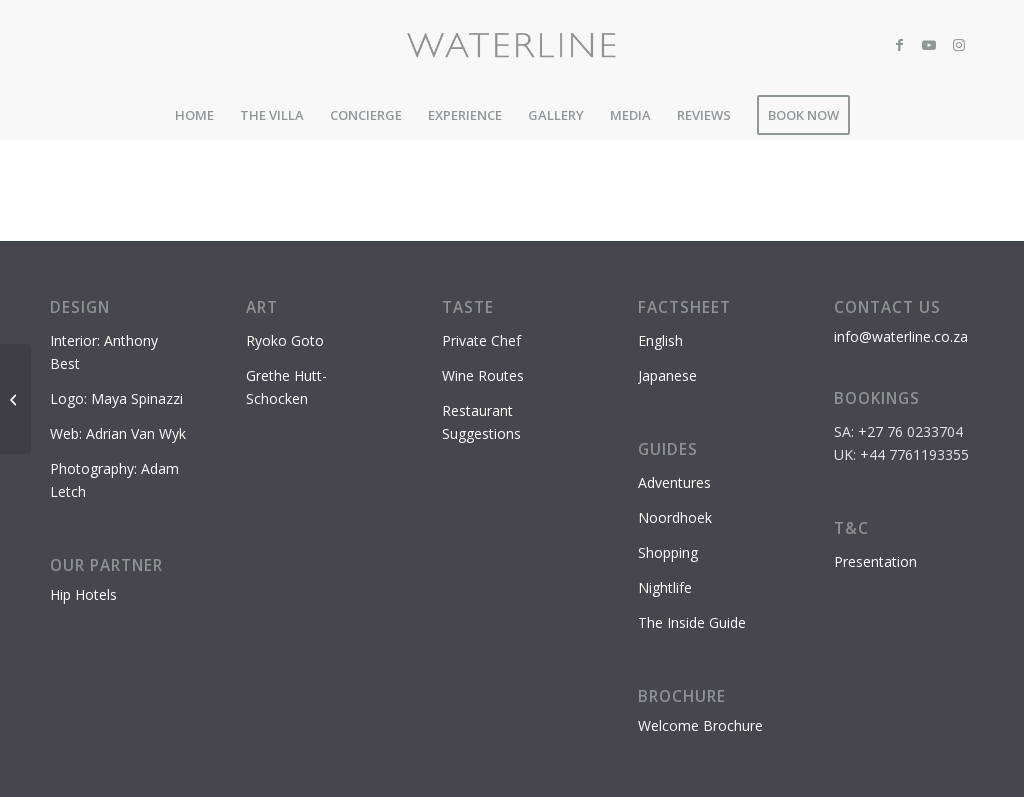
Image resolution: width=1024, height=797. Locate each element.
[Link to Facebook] (899, 45)
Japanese (667, 375)
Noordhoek (675, 517)
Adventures (674, 482)
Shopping (668, 552)
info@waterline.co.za (901, 336)
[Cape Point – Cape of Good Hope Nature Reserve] (15, 399)
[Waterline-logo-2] (512, 45)
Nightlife (665, 587)
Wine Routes (483, 375)
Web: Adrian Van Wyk (118, 433)
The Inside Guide (692, 622)
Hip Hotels (83, 594)
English (660, 340)
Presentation (875, 561)
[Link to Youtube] (929, 45)
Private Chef (481, 340)
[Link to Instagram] (959, 45)
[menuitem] (194, 115)
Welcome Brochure (700, 725)
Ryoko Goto (285, 340)
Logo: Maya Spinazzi (116, 398)
